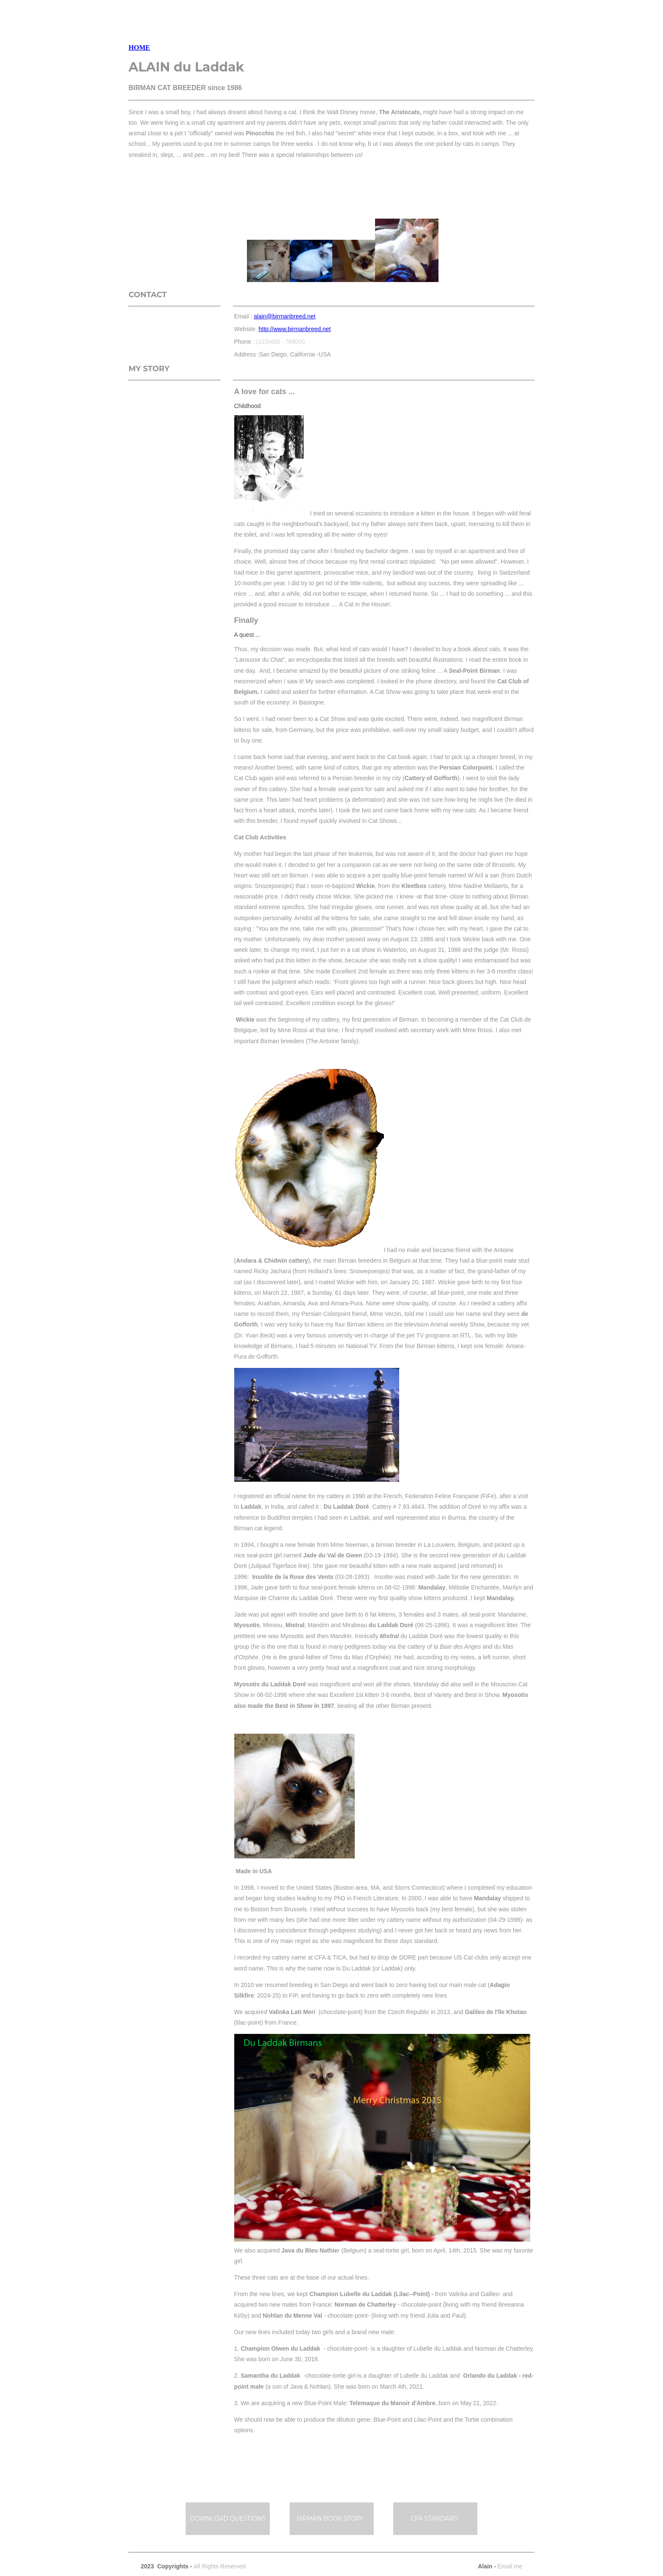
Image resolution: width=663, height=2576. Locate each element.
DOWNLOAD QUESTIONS (228, 2518)
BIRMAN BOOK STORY (330, 2518)
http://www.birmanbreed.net (295, 329)
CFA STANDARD (434, 2518)
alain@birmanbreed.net (284, 316)
